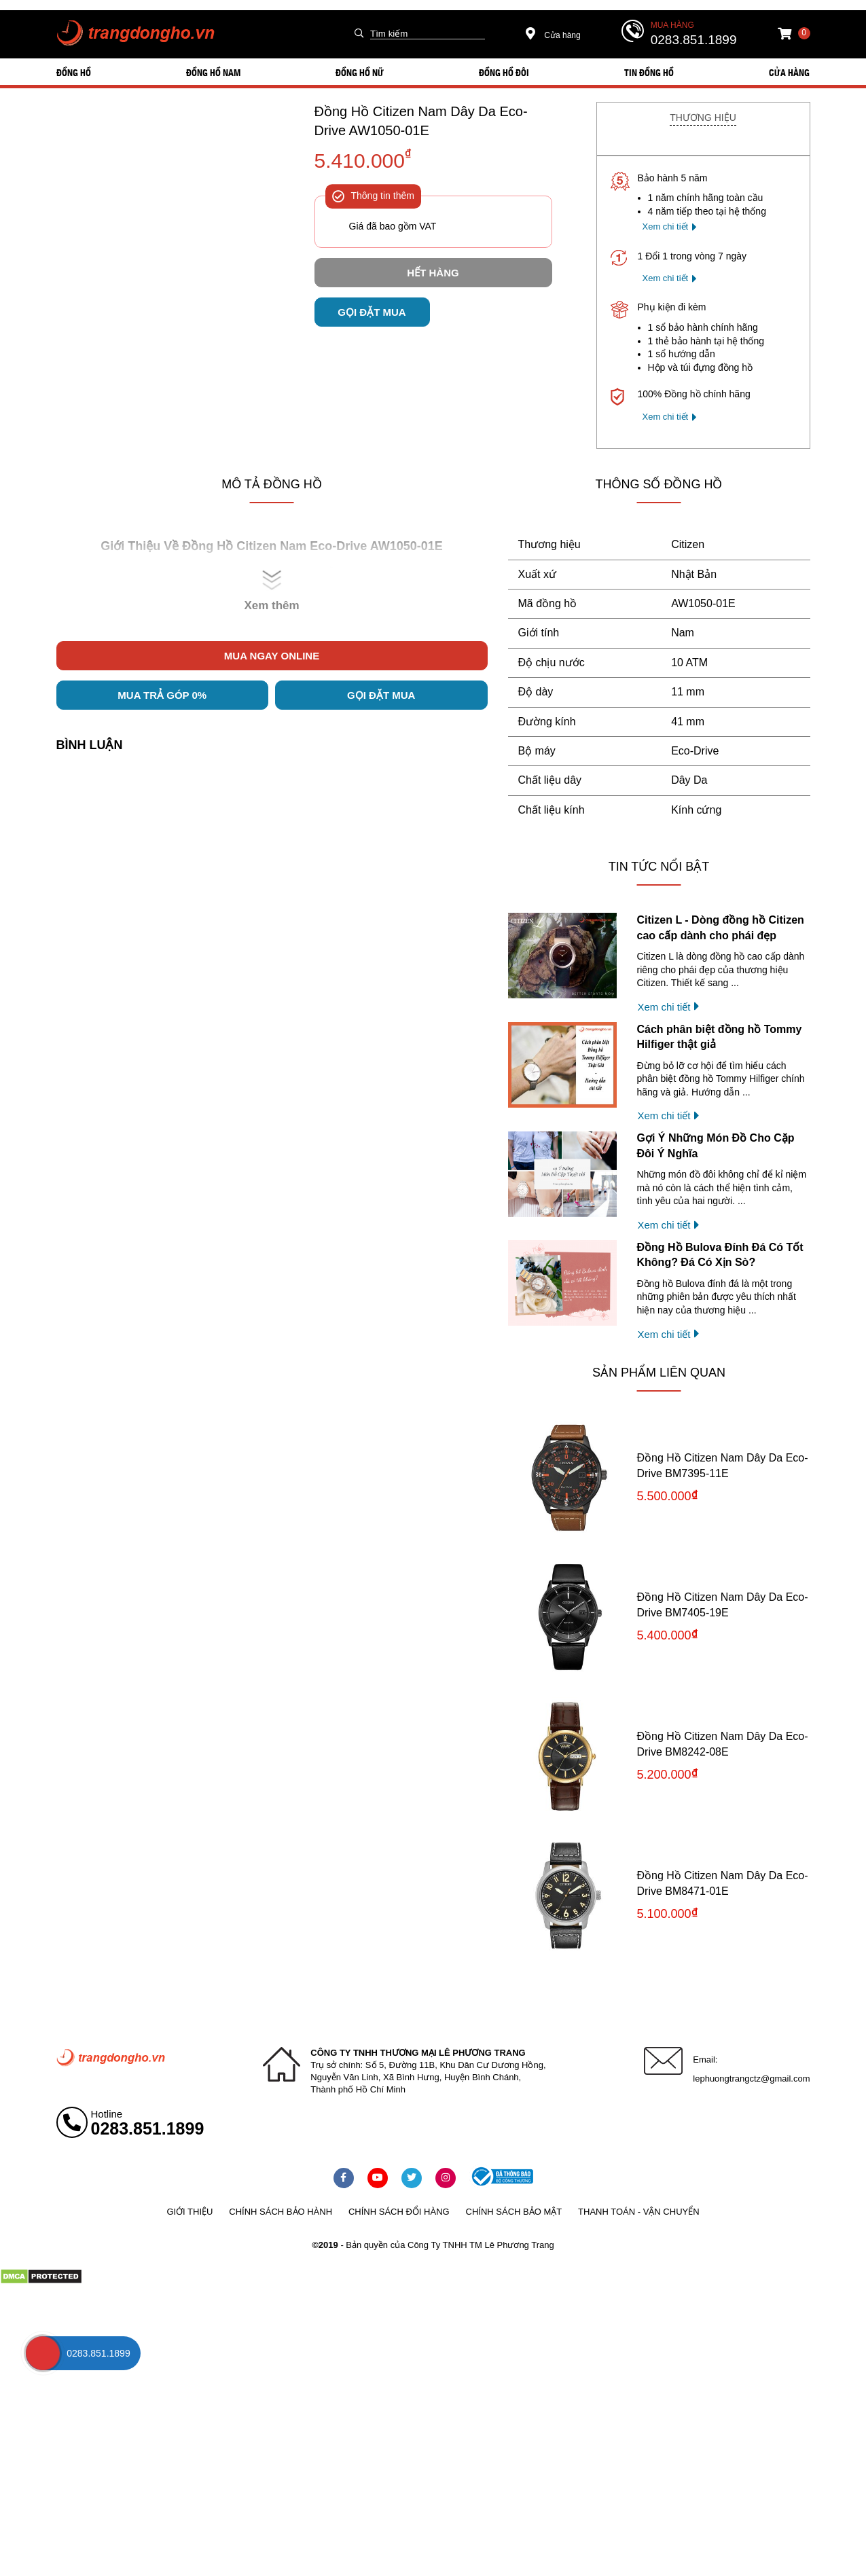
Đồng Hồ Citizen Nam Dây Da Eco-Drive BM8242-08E (722, 1743)
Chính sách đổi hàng (399, 2212)
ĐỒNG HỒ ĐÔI (504, 72)
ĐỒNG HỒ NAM (213, 72)
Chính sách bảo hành (280, 2212)
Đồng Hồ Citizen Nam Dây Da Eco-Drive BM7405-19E (722, 1604)
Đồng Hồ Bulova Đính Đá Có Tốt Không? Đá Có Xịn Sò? (720, 1254)
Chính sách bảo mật (514, 2212)
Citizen (687, 544)
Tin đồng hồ (649, 72)
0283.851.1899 (694, 40)
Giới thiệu (189, 2212)
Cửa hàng (553, 35)
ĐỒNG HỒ (73, 72)
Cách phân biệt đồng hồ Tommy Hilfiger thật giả (719, 1036)
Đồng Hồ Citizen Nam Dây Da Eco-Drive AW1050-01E (421, 121)
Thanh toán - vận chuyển (638, 2212)
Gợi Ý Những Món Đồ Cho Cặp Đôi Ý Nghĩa (716, 1145)
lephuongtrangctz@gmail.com (751, 2078)
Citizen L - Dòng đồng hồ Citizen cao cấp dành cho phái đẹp (720, 927)
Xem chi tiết (666, 226)
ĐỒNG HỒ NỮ (360, 72)
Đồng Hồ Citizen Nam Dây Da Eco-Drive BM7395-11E (722, 1465)
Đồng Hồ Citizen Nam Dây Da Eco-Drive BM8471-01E (722, 1883)
